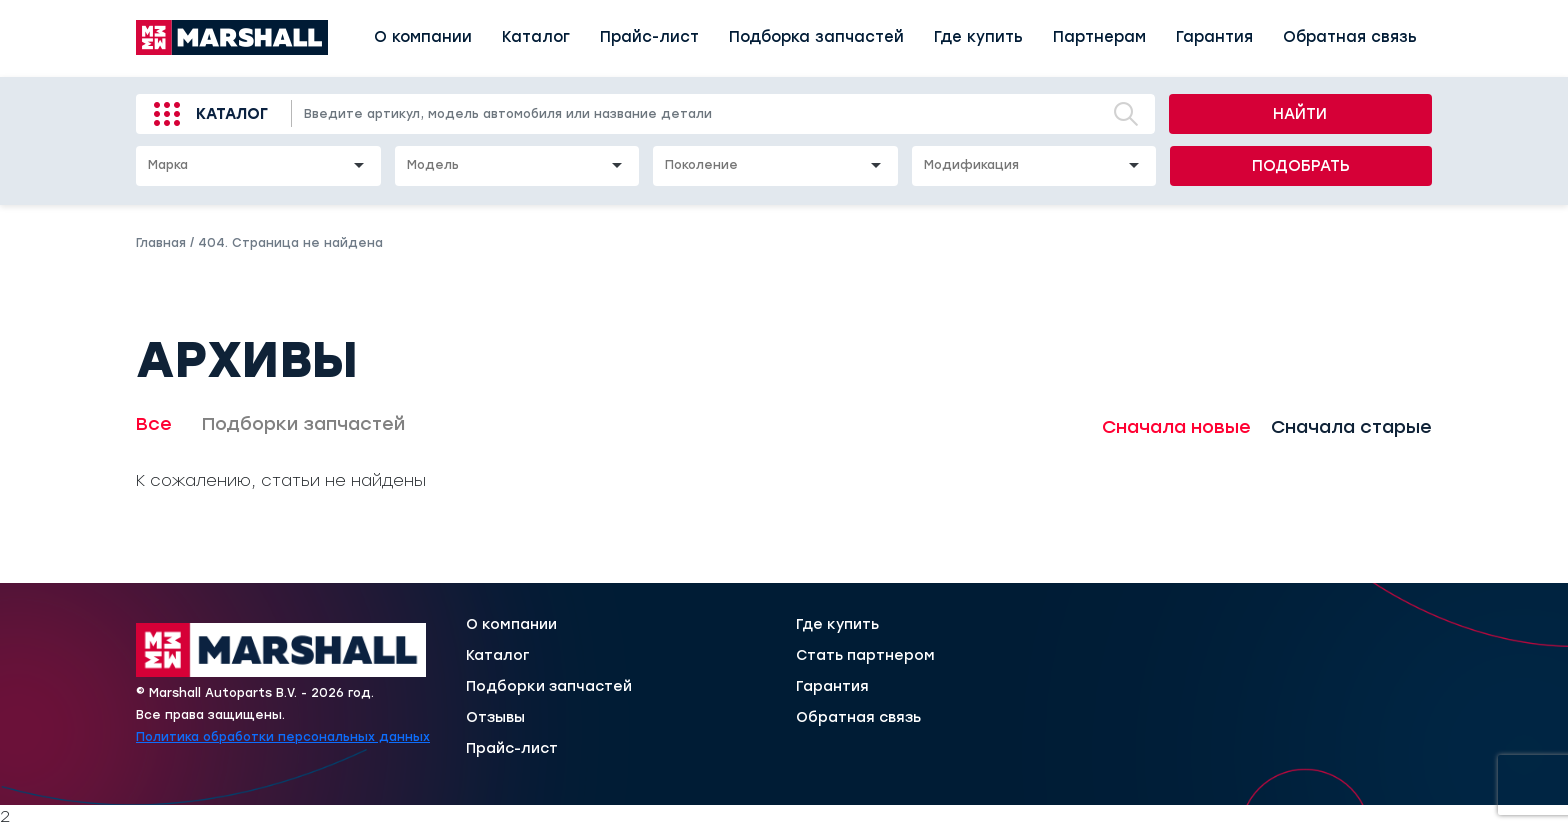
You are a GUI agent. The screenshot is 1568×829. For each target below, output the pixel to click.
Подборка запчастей (816, 37)
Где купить (978, 37)
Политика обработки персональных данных (283, 737)
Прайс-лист (649, 37)
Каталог (536, 37)
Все (154, 424)
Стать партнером (865, 656)
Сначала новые (1176, 427)
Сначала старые (1351, 427)
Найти (1300, 114)
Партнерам (1099, 37)
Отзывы (495, 718)
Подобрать (1301, 166)
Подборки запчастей (303, 424)
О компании (423, 37)
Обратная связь (1350, 37)
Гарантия (1214, 37)
